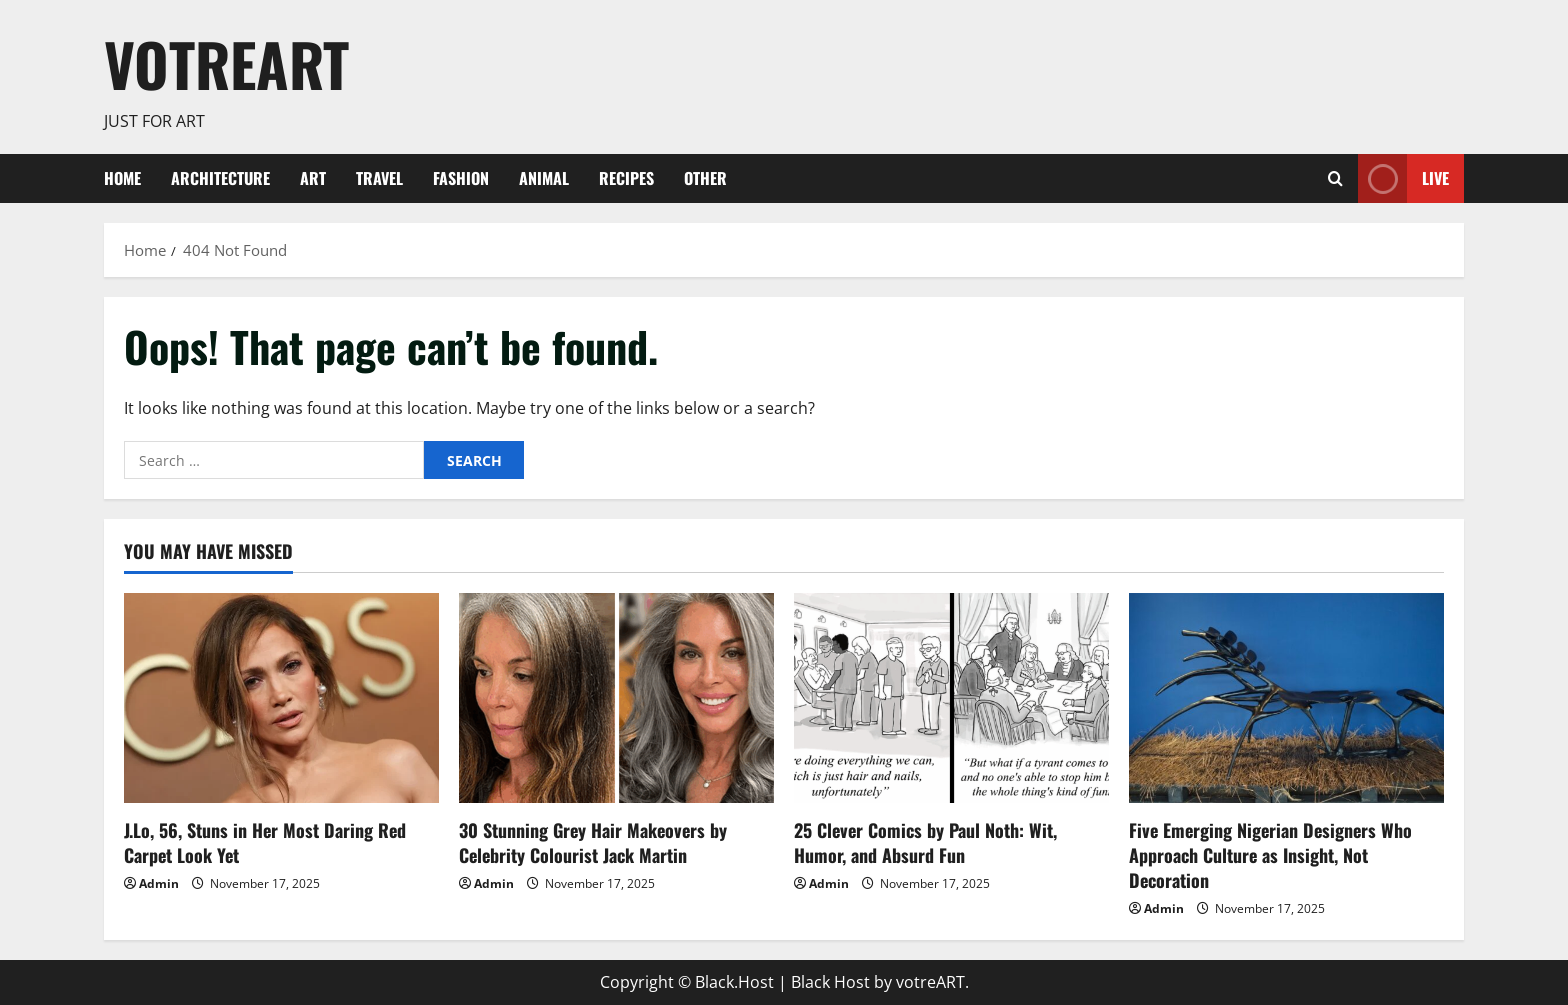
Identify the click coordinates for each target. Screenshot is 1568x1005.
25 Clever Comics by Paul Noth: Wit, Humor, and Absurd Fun (925, 842)
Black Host (830, 982)
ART (313, 178)
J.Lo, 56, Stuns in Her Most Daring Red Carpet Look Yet (265, 842)
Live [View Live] (1403, 178)
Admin (159, 883)
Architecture (220, 178)
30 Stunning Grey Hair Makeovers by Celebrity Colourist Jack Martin (593, 842)
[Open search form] (1335, 178)
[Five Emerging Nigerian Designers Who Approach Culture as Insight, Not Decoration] (1286, 698)
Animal (544, 178)
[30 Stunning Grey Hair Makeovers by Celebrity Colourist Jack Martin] (616, 698)
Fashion (461, 178)
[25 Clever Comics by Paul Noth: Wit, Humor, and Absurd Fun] (951, 698)
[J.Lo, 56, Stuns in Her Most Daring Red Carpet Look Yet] (281, 698)
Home (122, 178)
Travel (379, 178)
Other (705, 178)
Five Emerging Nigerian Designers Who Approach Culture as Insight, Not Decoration (1270, 855)
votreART (226, 63)
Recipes (626, 178)
